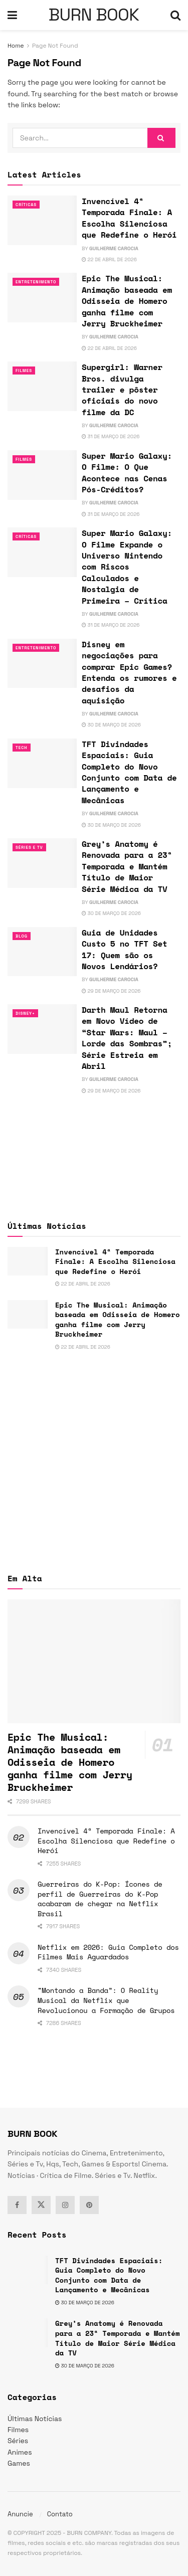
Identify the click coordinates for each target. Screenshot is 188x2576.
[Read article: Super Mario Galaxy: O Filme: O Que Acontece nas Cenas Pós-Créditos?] (42, 475)
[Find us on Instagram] (65, 2205)
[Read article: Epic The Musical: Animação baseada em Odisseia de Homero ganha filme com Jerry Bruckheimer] (42, 297)
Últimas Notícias (35, 2418)
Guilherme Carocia (113, 248)
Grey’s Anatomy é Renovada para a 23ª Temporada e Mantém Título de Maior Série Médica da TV (127, 866)
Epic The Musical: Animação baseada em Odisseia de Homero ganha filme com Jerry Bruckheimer (127, 300)
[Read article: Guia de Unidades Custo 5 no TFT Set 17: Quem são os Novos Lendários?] (42, 952)
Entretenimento (36, 281)
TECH (22, 747)
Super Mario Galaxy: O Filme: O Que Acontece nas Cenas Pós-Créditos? (127, 472)
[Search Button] (175, 15)
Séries (18, 2440)
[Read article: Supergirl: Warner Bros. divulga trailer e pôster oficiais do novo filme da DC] (42, 386)
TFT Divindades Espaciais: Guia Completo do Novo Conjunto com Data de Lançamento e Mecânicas (129, 772)
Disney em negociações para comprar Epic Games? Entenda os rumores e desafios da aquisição (129, 672)
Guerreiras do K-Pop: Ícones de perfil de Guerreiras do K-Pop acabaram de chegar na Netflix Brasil (100, 1899)
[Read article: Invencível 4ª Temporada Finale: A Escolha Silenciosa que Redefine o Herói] (42, 220)
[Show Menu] (12, 15)
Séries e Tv (29, 847)
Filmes (24, 370)
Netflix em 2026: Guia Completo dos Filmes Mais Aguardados (108, 1952)
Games (19, 2463)
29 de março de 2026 (111, 991)
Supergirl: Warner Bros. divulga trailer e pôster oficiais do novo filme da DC (122, 389)
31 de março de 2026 (110, 436)
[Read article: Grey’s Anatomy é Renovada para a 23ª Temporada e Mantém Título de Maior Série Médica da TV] (42, 863)
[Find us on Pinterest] (89, 2205)
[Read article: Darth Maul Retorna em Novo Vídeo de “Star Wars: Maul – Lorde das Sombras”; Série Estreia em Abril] (42, 1029)
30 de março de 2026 (111, 724)
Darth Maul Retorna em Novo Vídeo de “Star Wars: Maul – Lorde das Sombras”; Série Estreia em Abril (127, 1038)
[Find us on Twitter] (41, 2205)
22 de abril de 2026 (109, 259)
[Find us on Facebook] (17, 2205)
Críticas (26, 204)
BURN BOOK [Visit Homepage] (94, 15)
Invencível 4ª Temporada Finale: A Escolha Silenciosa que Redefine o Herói (129, 218)
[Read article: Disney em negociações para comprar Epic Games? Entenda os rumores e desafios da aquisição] (42, 663)
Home (16, 46)
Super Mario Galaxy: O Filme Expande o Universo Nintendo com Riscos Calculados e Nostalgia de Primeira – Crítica (127, 566)
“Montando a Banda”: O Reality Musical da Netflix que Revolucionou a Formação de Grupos (106, 2000)
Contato (60, 2514)
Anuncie (20, 2514)
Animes (20, 2452)
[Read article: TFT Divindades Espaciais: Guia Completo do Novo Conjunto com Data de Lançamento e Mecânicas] (42, 763)
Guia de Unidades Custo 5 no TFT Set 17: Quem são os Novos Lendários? (124, 949)
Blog (22, 936)
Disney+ (25, 1013)
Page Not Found (55, 46)
